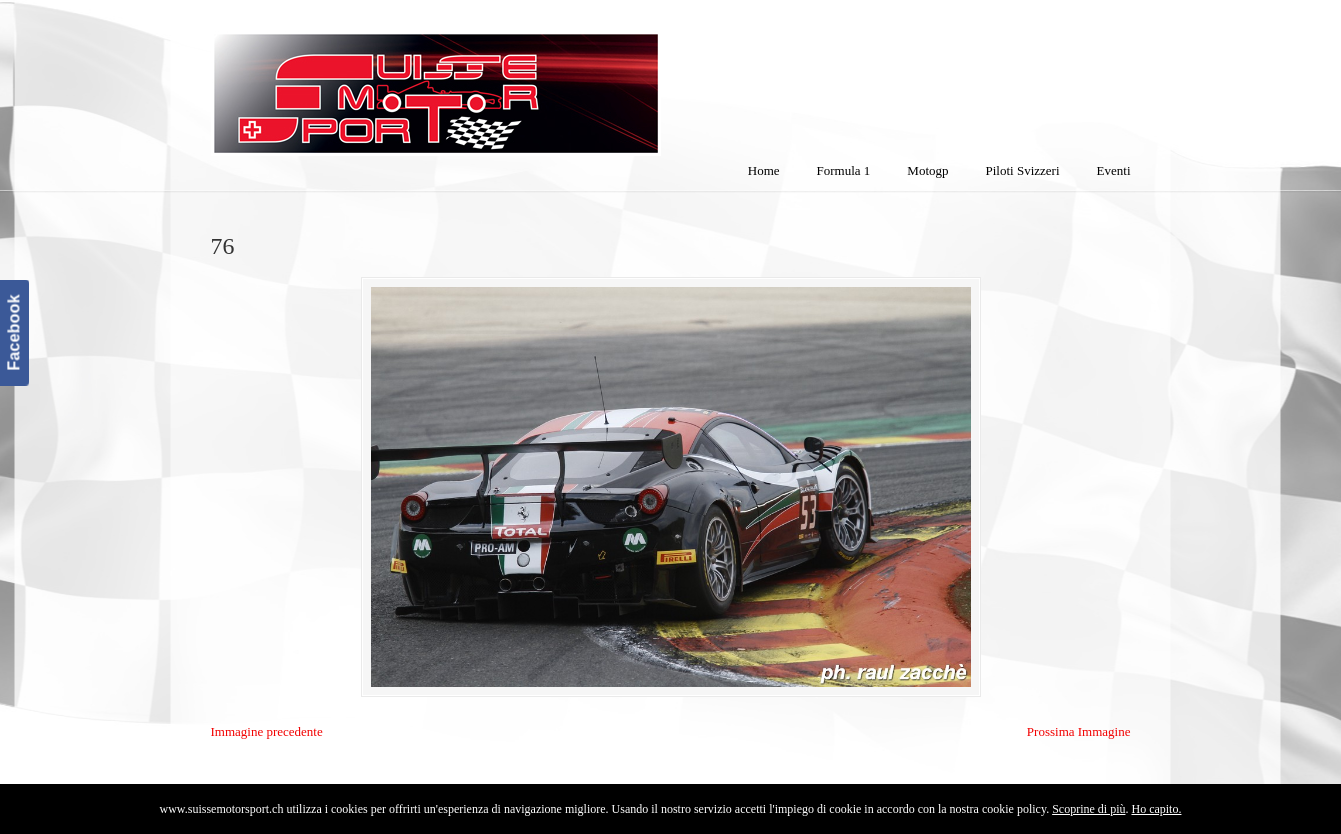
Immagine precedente (267, 731)
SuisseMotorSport (520, 81)
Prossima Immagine (1079, 731)
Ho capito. (1156, 809)
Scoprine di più (1088, 809)
